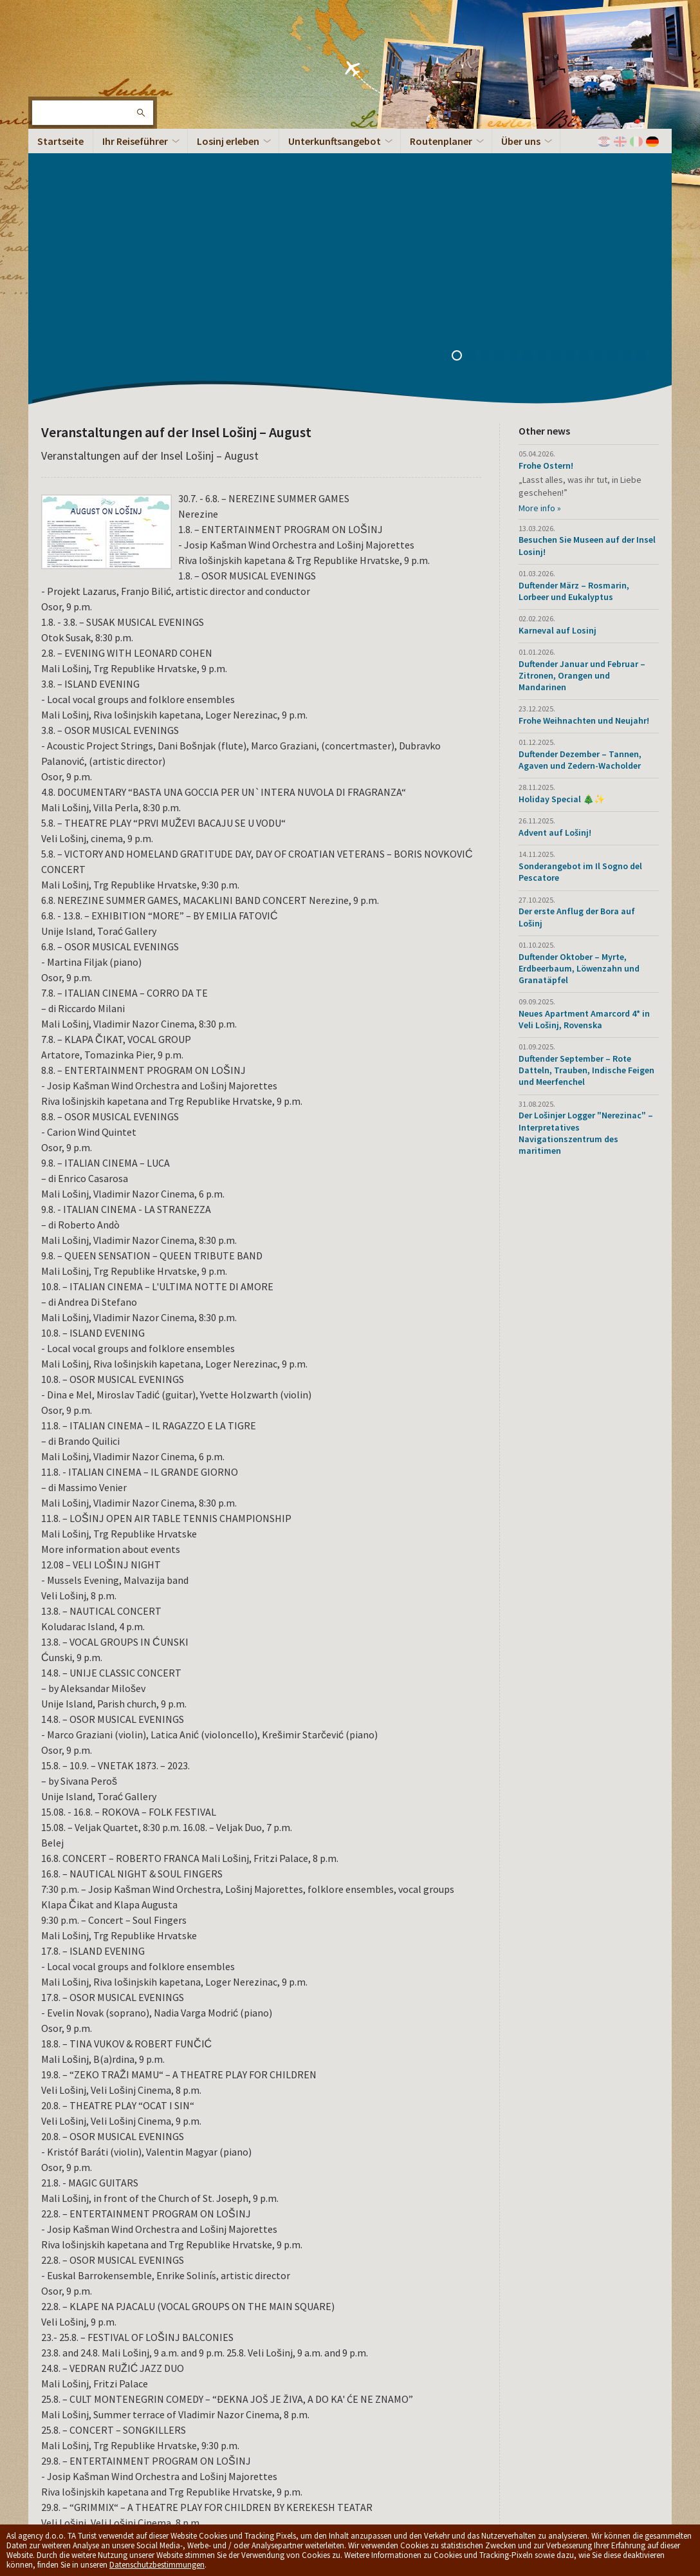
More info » (540, 251)
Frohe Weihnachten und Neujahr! (584, 463)
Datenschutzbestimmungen (157, 2564)
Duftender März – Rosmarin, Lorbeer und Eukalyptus (574, 334)
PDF (136, 2327)
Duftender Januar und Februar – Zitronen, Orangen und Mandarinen (582, 418)
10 (588, 100)
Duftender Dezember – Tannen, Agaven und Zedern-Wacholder (580, 502)
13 (631, 100)
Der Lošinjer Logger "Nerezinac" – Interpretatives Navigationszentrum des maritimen (586, 875)
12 (617, 100)
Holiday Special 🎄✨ (562, 542)
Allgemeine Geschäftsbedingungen (326, 2467)
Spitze (643, 2474)
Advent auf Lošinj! (555, 575)
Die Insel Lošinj (70, 51)
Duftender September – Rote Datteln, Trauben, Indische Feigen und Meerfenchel (586, 813)
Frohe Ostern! (546, 208)
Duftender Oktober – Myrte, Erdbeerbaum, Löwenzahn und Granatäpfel (579, 711)
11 (602, 100)
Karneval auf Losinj (557, 373)
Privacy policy (237, 2467)
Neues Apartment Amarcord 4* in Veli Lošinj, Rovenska (584, 762)
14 (645, 100)
